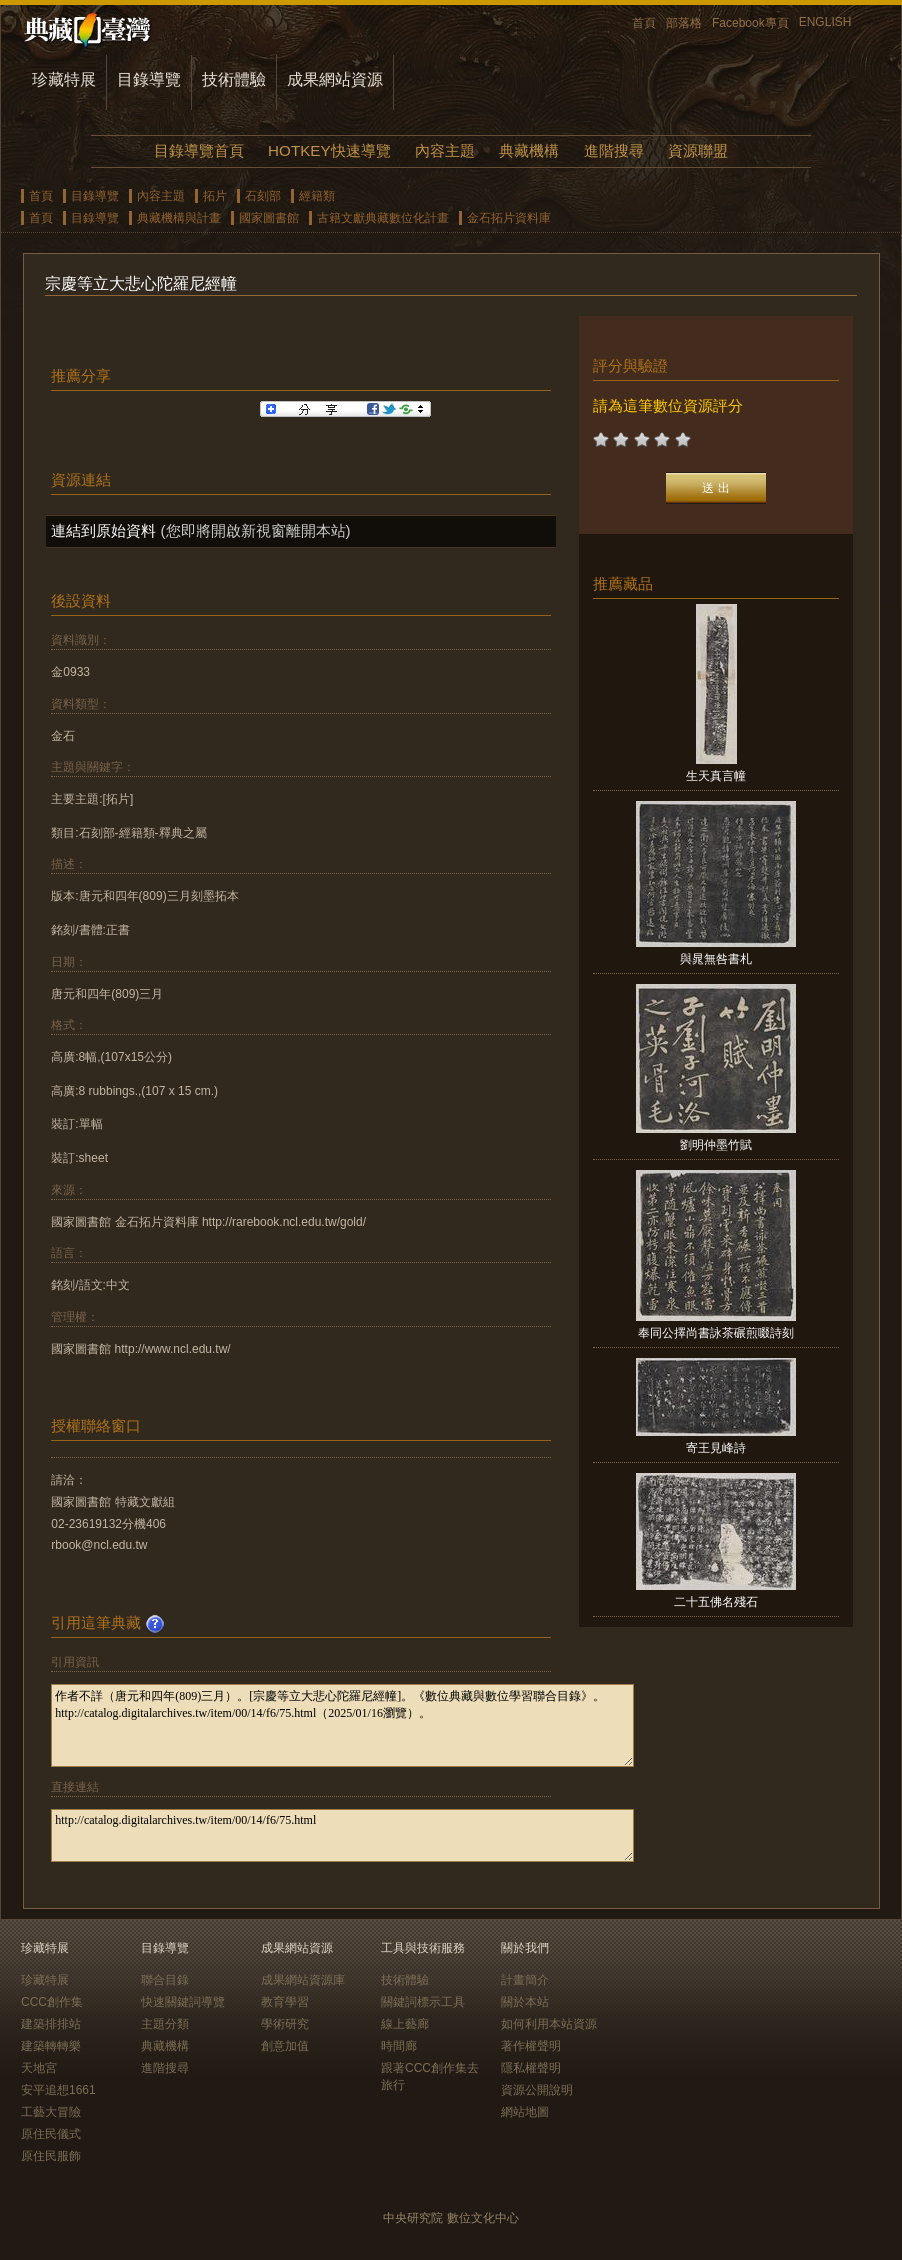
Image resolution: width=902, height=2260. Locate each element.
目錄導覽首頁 (199, 150)
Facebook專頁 (750, 23)
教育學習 (285, 2002)
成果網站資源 (335, 79)
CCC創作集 (52, 2002)
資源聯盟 (698, 150)
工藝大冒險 (51, 2112)
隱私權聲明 (531, 2068)
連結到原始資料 (103, 530)
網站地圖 (525, 2112)
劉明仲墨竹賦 (716, 1145)
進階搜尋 (614, 150)
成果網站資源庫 (303, 1980)
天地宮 (39, 2068)
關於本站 (525, 2002)
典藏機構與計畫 (179, 218)
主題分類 (165, 2024)
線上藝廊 (405, 2024)
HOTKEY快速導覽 (329, 150)
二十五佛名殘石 (716, 1602)
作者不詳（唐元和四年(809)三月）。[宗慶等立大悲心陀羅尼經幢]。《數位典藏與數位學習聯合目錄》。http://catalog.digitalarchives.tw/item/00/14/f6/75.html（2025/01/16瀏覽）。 (342, 1725)
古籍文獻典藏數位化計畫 (383, 218)
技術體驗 (234, 79)
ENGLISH (825, 22)
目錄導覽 (149, 79)
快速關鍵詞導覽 (183, 2002)
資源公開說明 (537, 2090)
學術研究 (285, 2024)
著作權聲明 (531, 2046)
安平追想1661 (58, 2090)
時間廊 (399, 2046)
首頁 (644, 23)
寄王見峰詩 (716, 1448)
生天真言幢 (716, 776)
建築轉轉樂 (51, 2046)
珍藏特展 (64, 79)
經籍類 (317, 196)
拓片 (215, 196)
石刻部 (263, 196)
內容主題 (445, 150)
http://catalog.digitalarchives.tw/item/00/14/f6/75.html (342, 1835)
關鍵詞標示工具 (423, 2002)
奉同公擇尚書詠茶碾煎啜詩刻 (716, 1333)
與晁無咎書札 (716, 959)
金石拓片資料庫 (509, 218)
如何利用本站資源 (549, 2024)
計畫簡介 (525, 1980)
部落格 (684, 23)
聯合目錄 (165, 1980)
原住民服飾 (51, 2156)
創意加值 (285, 2046)
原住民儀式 (51, 2134)
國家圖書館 (269, 218)
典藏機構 (529, 150)
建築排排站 (51, 2024)
